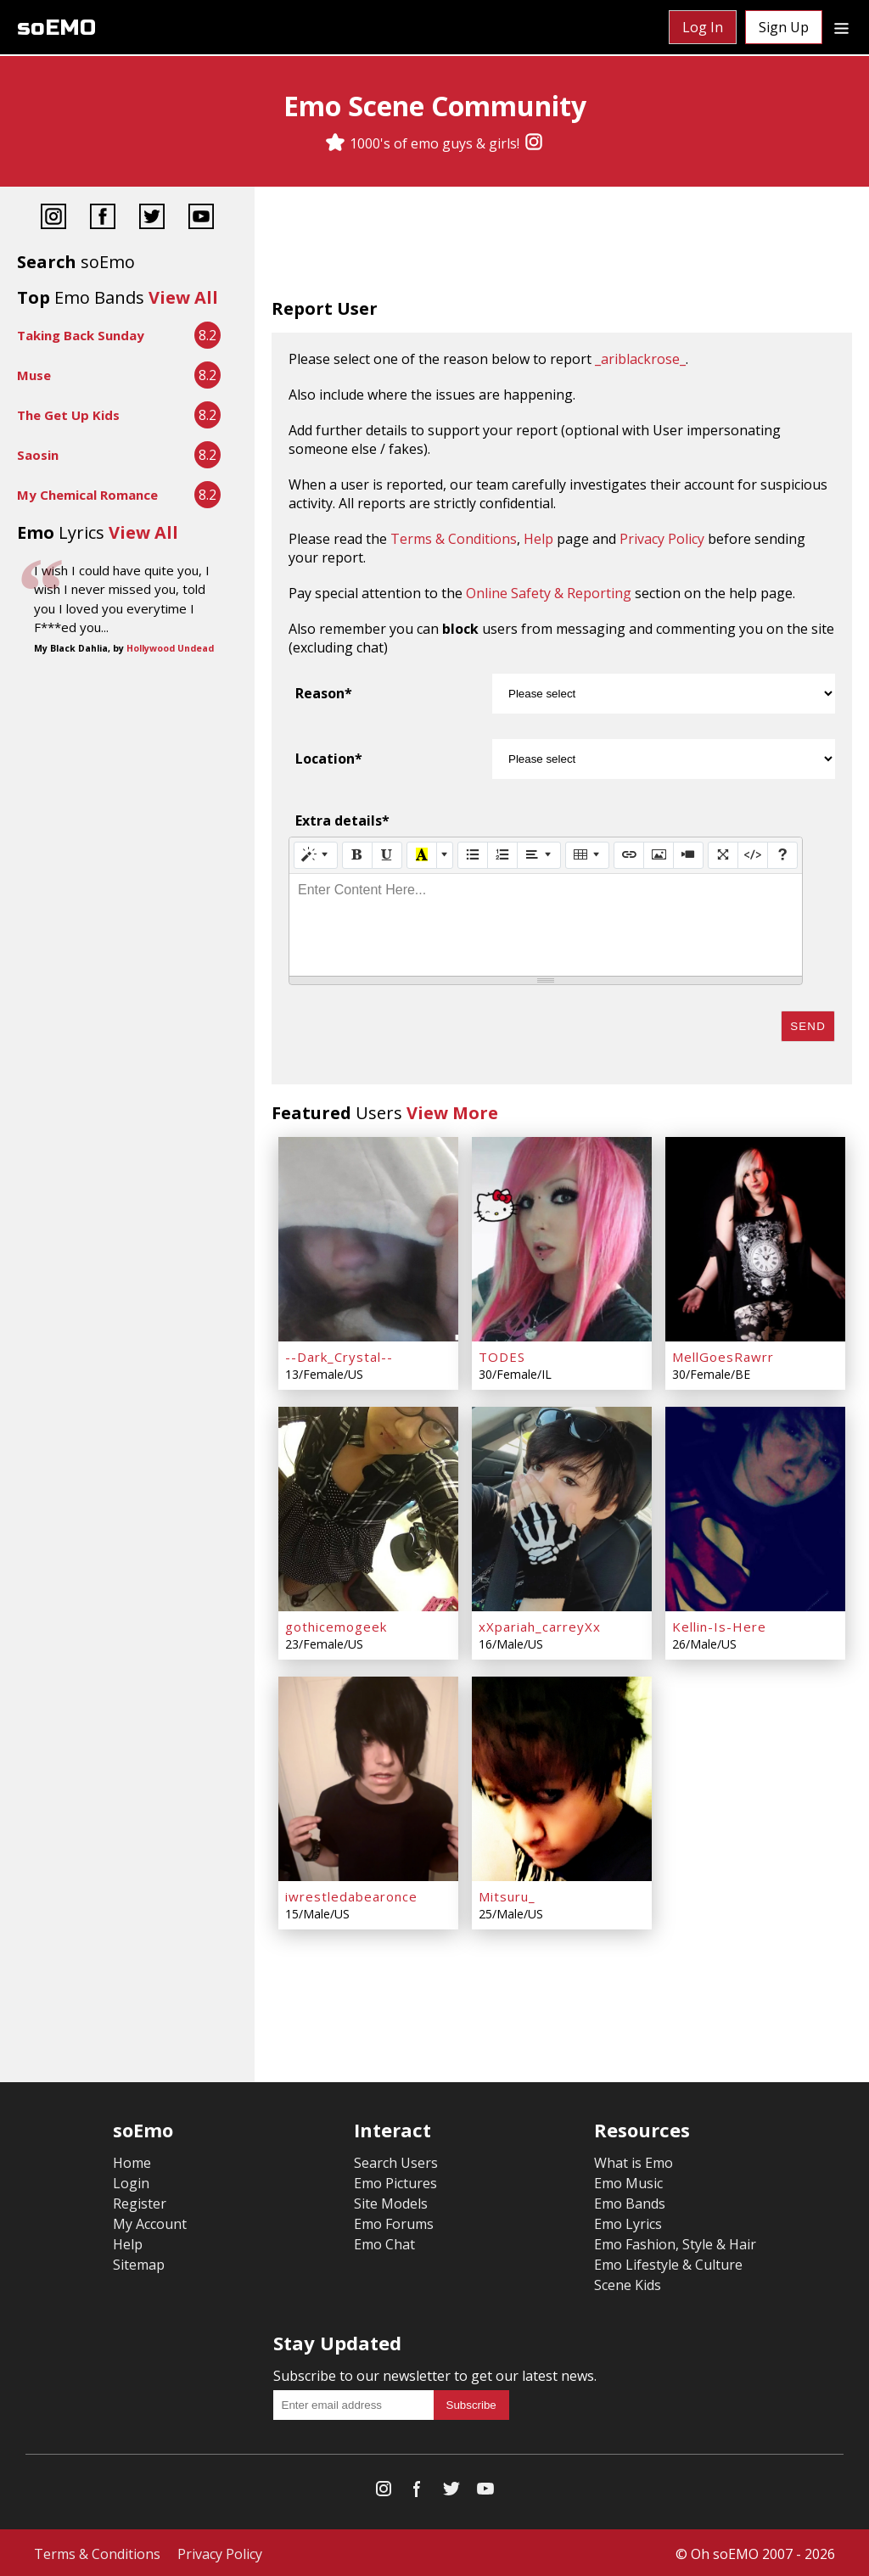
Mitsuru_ (507, 1893)
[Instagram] (534, 143)
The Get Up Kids (68, 414)
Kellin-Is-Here (719, 1624)
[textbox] (545, 925)
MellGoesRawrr (723, 1355)
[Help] (782, 855)
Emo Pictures (395, 2180)
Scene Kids (627, 2282)
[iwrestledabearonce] (368, 1777)
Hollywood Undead (170, 648)
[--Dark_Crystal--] (368, 1239)
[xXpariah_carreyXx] (562, 1508)
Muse (34, 375)
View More (452, 1112)
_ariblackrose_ (640, 359)
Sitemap (139, 2262)
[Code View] (752, 855)
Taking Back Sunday (80, 335)
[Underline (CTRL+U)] (387, 855)
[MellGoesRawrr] (755, 1239)
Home (132, 2160)
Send (808, 1026)
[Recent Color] (421, 855)
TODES (502, 1355)
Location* (328, 758)
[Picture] (658, 855)
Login (131, 2180)
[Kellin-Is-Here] (755, 1508)
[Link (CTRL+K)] (629, 855)
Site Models (391, 2201)
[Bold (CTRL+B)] (357, 855)
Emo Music (628, 2180)
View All (183, 297)
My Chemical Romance (87, 494)
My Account (150, 2221)
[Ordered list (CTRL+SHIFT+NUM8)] (502, 855)
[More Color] (444, 855)
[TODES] (562, 1239)
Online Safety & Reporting (548, 593)
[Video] (688, 855)
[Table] (587, 855)
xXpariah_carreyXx (540, 1624)
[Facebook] (102, 218)
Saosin (38, 454)
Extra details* (342, 820)
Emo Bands (629, 2201)
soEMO (56, 27)
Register (139, 2201)
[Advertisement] (562, 246)
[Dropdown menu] (841, 27)
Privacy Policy (662, 538)
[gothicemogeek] (368, 1508)
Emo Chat (384, 2241)
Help (538, 538)
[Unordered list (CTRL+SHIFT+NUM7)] (472, 855)
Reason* (323, 693)
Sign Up (784, 27)
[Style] (316, 855)
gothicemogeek (336, 1624)
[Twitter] (152, 218)
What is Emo (633, 2160)
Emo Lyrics (628, 2221)
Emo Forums (394, 2221)
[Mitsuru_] (562, 1777)
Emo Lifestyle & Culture (668, 2262)
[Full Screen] (723, 855)
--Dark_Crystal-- (339, 1355)
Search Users (396, 2160)
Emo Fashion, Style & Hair (675, 2241)
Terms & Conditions (453, 538)
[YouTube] (201, 218)
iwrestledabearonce (351, 1893)
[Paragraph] (539, 855)
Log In (702, 27)
